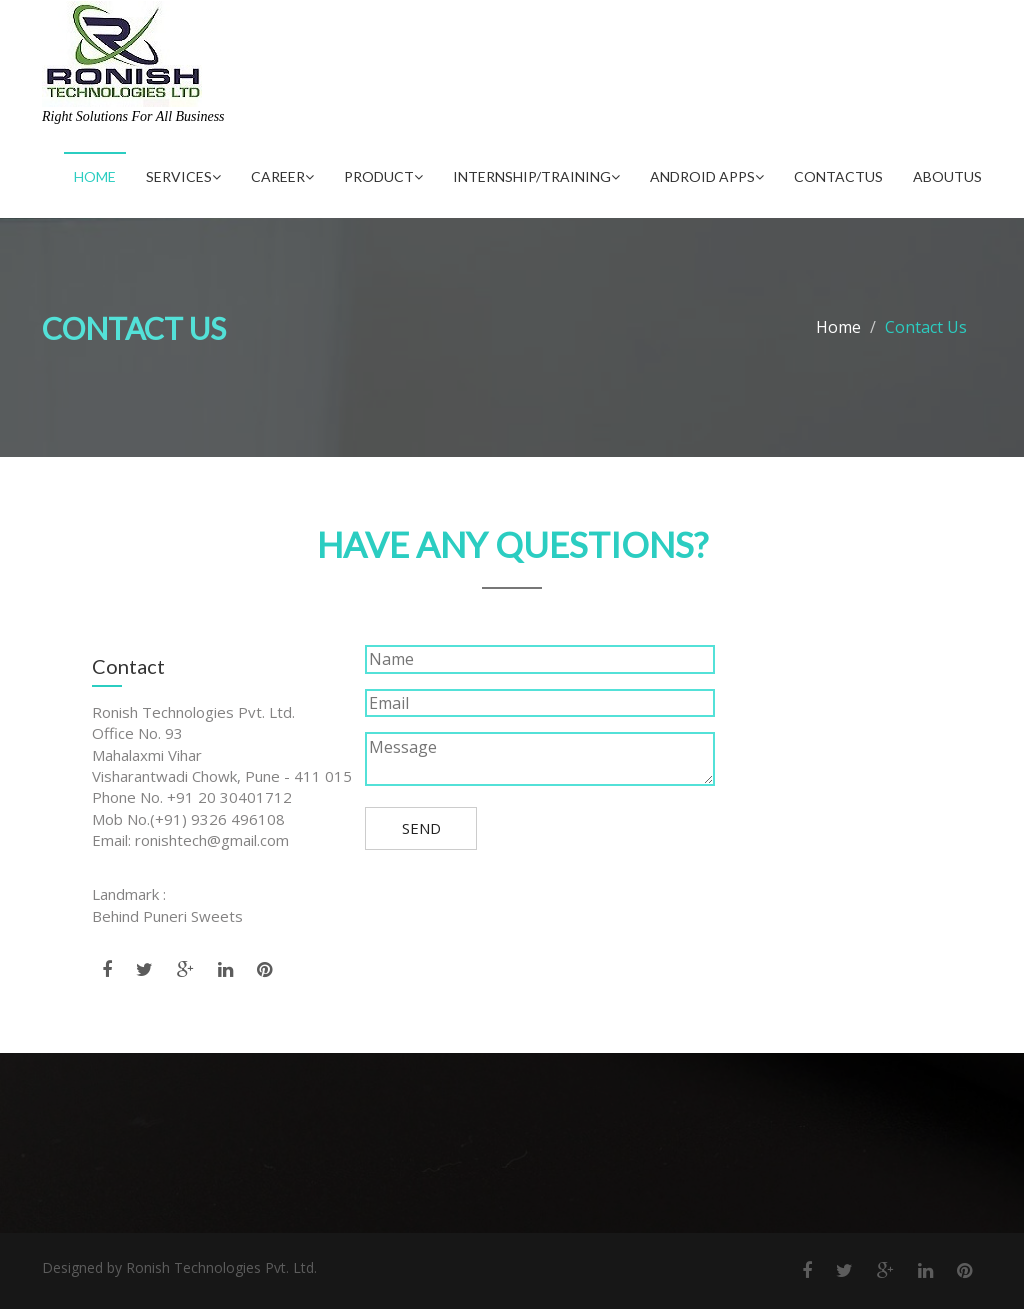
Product (383, 176)
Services (183, 176)
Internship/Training (536, 176)
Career (282, 176)
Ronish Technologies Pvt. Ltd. (221, 1267)
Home (95, 176)
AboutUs (947, 176)
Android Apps (707, 176)
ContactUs (838, 176)
